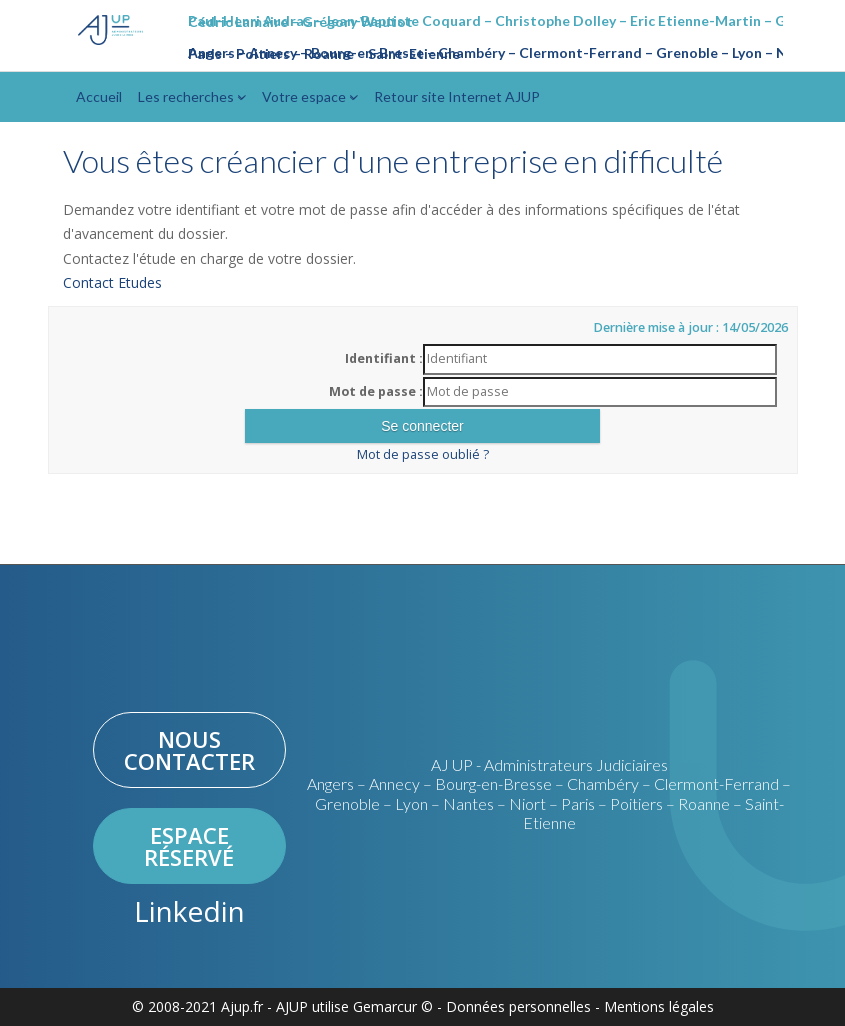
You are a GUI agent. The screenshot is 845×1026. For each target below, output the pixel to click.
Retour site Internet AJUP (457, 96)
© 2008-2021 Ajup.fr (197, 1006)
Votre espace (310, 96)
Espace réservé (189, 846)
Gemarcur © (393, 1006)
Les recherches (192, 96)
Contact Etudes (112, 282)
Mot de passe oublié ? (423, 454)
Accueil (99, 96)
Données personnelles (518, 1006)
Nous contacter (189, 750)
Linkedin (189, 911)
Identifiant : (384, 358)
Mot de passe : (376, 391)
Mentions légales (659, 1006)
